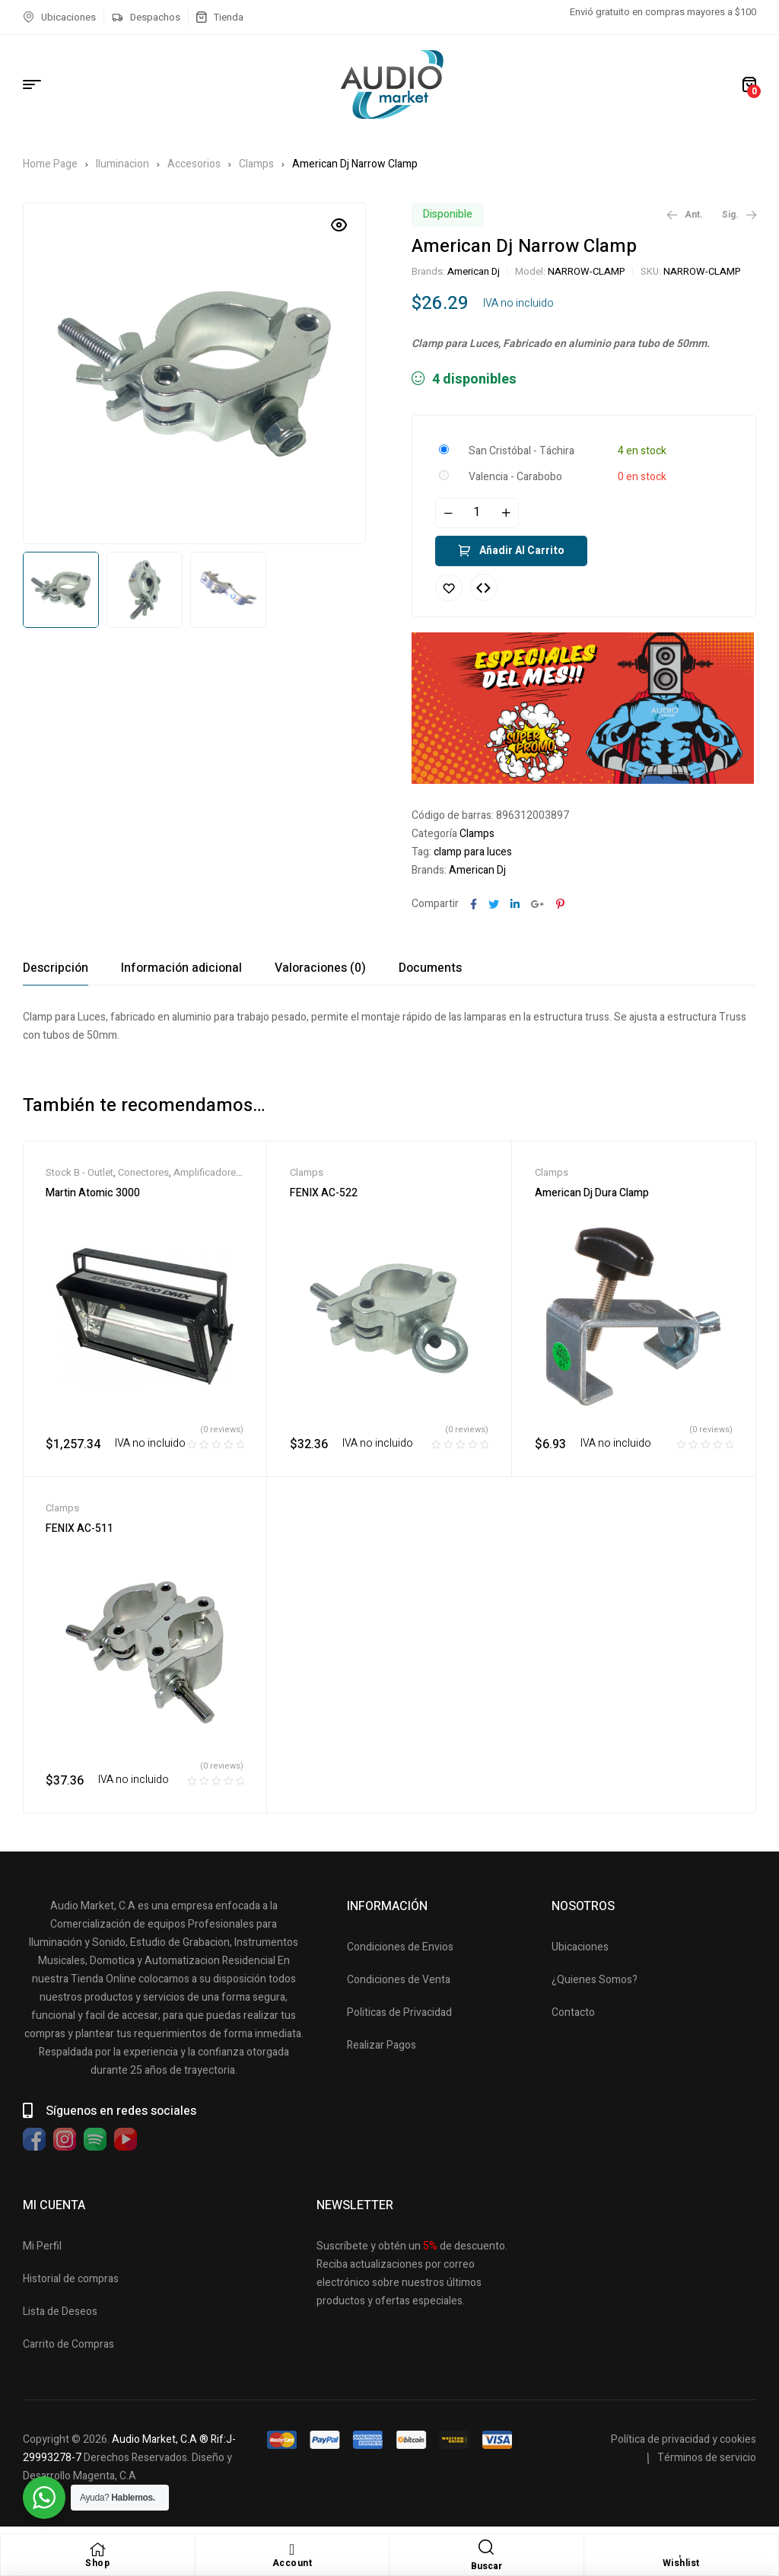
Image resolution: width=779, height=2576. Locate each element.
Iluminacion (122, 164)
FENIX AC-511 (79, 1528)
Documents (430, 968)
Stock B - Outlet (79, 1172)
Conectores (143, 1172)
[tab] (55, 968)
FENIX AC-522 (324, 1193)
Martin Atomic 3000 (93, 1193)
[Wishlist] (680, 2549)
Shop (97, 2563)
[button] (339, 225)
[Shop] (97, 2549)
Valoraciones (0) (320, 968)
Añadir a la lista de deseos (449, 587)
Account (292, 2563)
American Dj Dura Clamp (592, 1193)
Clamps (256, 164)
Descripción (55, 968)
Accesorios (194, 164)
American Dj (473, 271)
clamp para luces (473, 852)
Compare (484, 587)
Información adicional (181, 968)
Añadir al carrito (521, 551)
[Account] (292, 2549)
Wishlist (681, 2563)
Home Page (50, 164)
